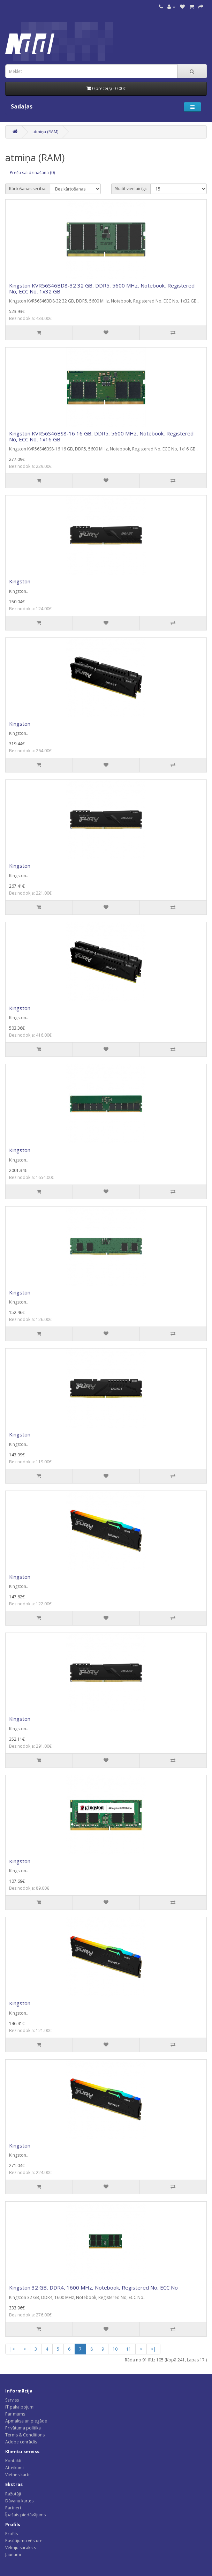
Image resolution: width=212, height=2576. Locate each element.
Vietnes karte (18, 2475)
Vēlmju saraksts (20, 2548)
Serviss (12, 2400)
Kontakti (13, 2461)
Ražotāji (13, 2494)
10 (115, 2349)
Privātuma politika (23, 2428)
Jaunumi (13, 2555)
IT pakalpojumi (20, 2407)
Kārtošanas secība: (27, 189)
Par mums (15, 2414)
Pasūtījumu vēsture (24, 2541)
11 (128, 2349)
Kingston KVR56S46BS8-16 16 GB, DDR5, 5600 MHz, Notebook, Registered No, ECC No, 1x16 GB (101, 436)
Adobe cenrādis (21, 2442)
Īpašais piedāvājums (25, 2515)
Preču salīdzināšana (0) (32, 173)
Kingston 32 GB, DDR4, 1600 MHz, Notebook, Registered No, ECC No (93, 2287)
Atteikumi (14, 2468)
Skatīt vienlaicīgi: (131, 189)
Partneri (13, 2508)
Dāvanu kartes (19, 2501)
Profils (11, 2534)
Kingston (19, 581)
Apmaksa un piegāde (26, 2421)
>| (153, 2349)
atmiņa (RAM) (45, 132)
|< (12, 2349)
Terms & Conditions (25, 2435)
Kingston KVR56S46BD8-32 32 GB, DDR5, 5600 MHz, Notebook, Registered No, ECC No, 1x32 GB (102, 288)
